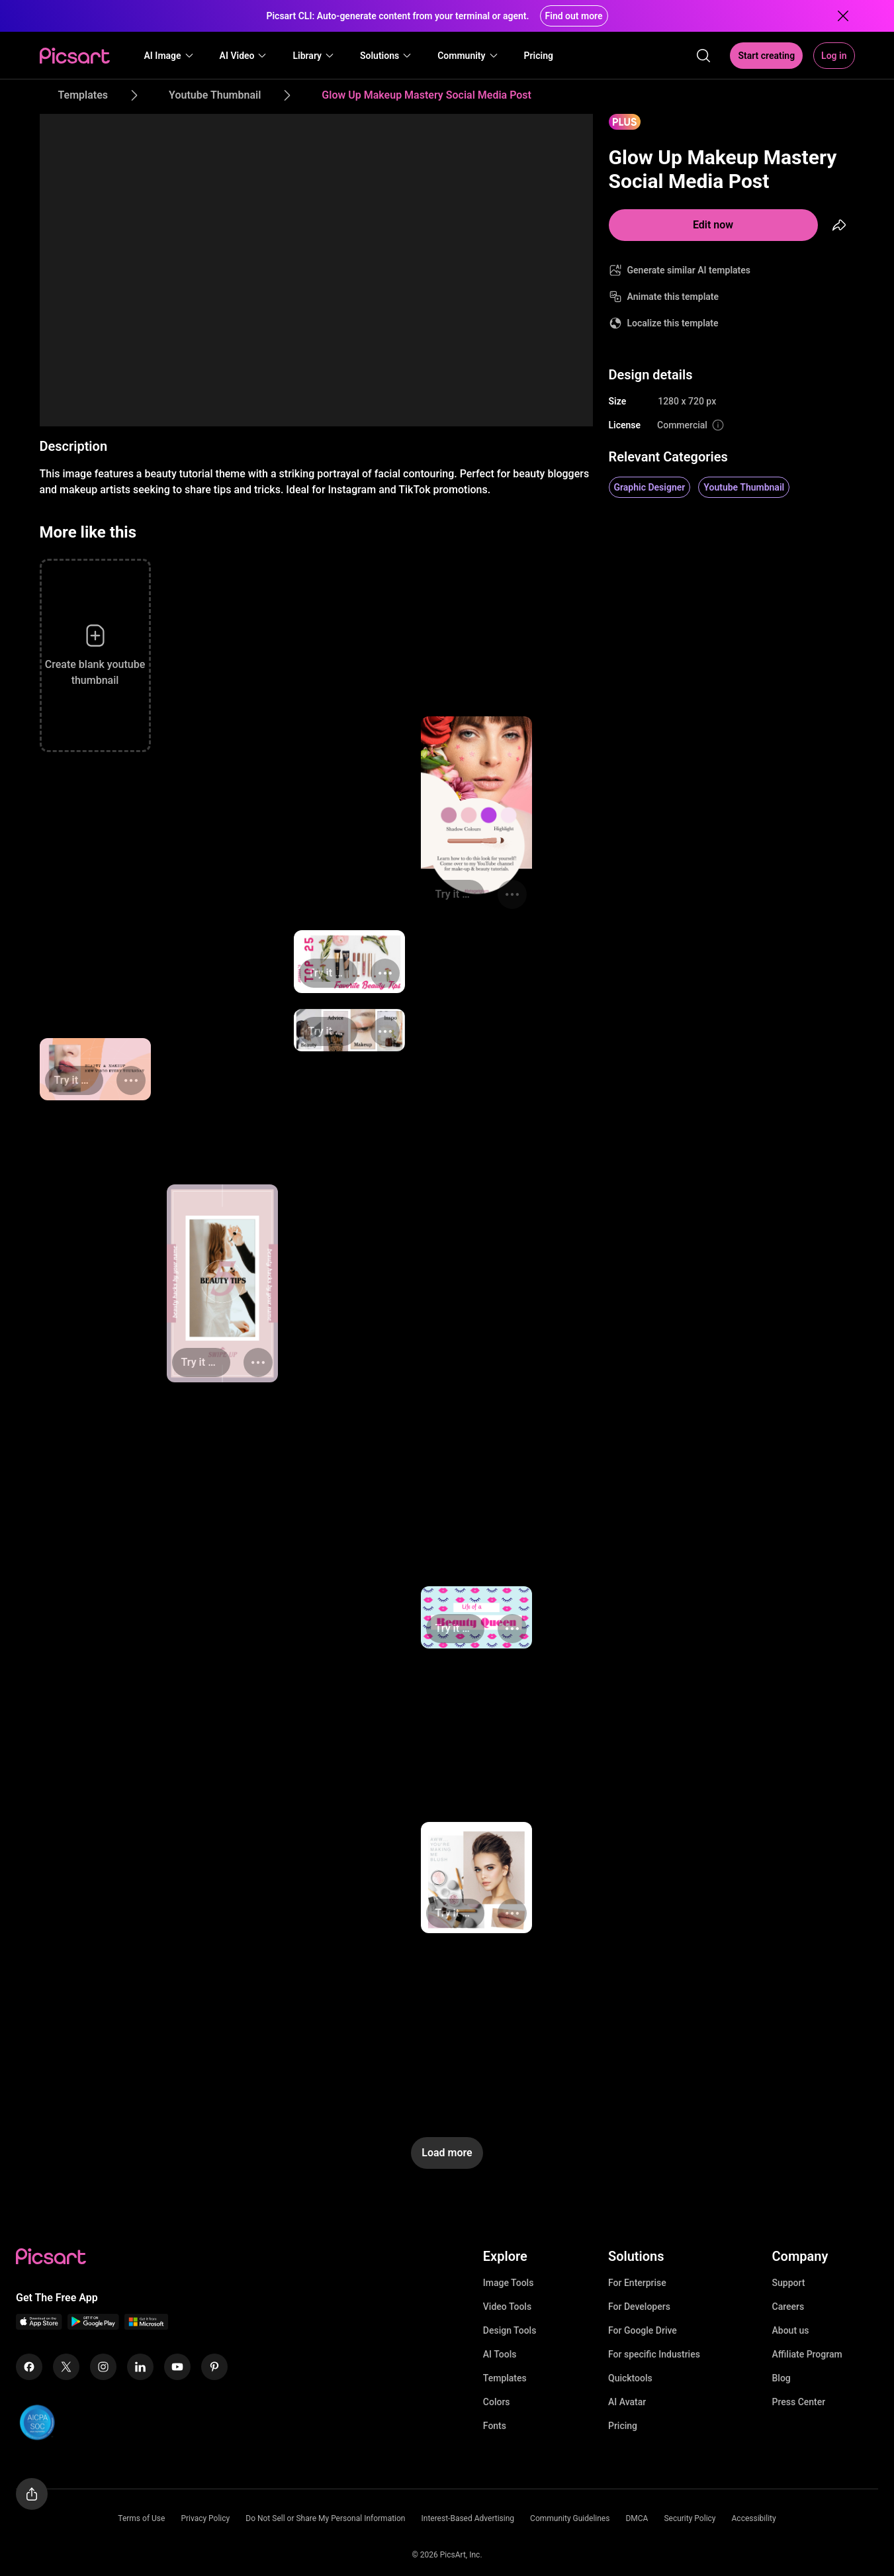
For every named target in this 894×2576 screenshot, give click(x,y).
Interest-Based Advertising (467, 2518)
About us (790, 2330)
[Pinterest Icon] (214, 2367)
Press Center (799, 2402)
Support (788, 2282)
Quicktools (630, 2378)
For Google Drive (642, 2330)
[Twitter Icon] (66, 2367)
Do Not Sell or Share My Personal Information (325, 2518)
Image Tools (508, 2282)
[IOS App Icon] (39, 2326)
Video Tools (507, 2306)
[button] (169, 55)
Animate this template (673, 296)
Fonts (494, 2425)
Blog (781, 2378)
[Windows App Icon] (146, 2326)
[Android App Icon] (93, 2326)
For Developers (639, 2306)
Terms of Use (141, 2518)
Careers (788, 2306)
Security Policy (689, 2518)
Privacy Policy (205, 2518)
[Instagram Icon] (103, 2367)
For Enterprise (637, 2282)
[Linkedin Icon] (140, 2367)
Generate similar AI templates (689, 270)
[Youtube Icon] (177, 2367)
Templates (505, 2378)
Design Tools (510, 2330)
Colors (496, 2402)
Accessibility (754, 2518)
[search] (703, 56)
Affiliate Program (807, 2354)
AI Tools (500, 2354)
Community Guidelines (569, 2518)
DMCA (636, 2518)
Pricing (622, 2425)
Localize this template (673, 323)
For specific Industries (654, 2354)
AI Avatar (627, 2402)
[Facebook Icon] (29, 2367)
